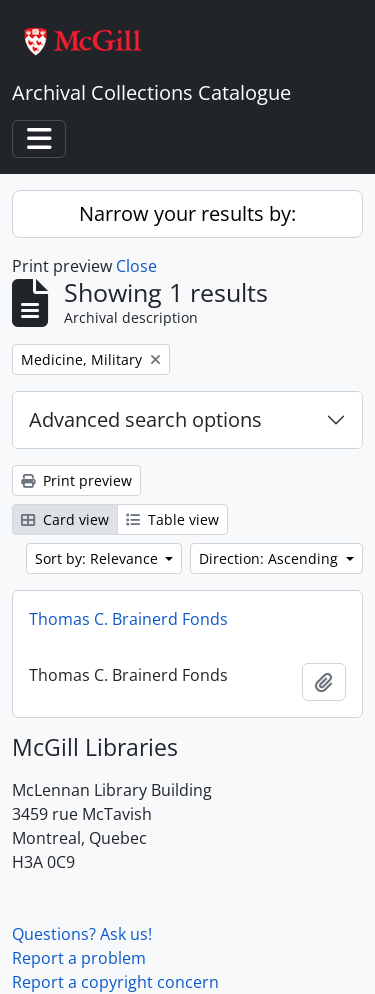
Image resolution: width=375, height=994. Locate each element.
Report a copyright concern (115, 982)
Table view (172, 519)
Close (136, 266)
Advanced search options (145, 419)
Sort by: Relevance (98, 558)
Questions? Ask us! (82, 934)
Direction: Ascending (270, 558)
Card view (65, 519)
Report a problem (79, 958)
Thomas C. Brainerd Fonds (128, 619)
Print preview (76, 480)
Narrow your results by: (187, 213)
